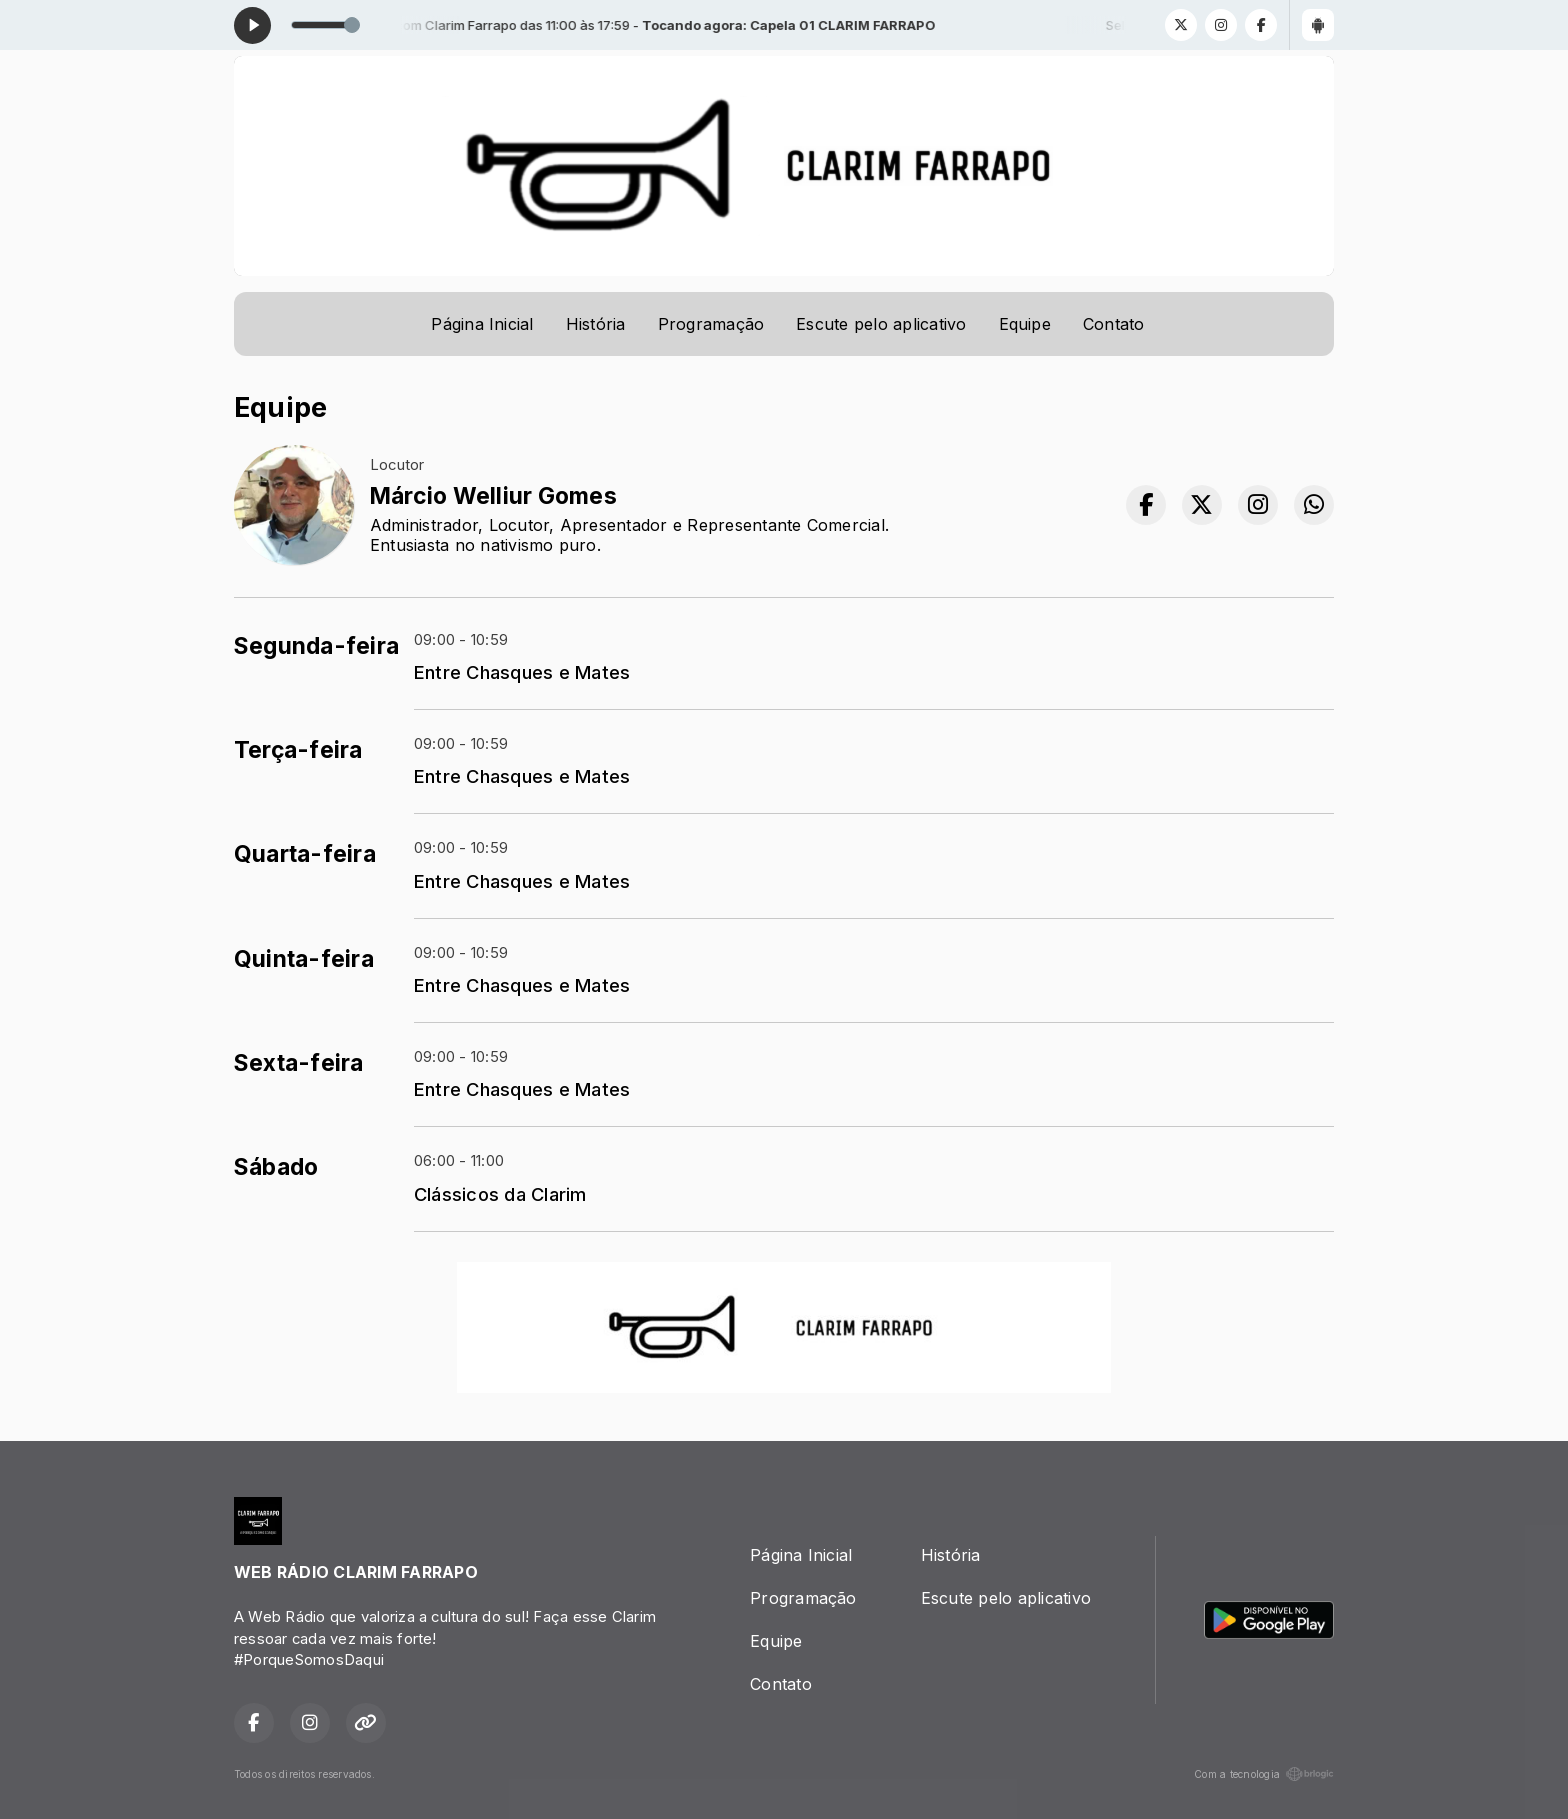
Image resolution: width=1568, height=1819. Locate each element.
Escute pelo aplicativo (881, 324)
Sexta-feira (299, 1063)
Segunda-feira (316, 646)
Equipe (1025, 324)
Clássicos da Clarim (500, 1194)
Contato (1114, 324)
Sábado (276, 1167)
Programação (711, 324)
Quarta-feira (305, 854)
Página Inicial (482, 324)
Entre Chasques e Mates (522, 672)
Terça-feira (298, 750)
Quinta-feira (304, 959)
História (596, 324)
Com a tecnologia (1264, 1774)
